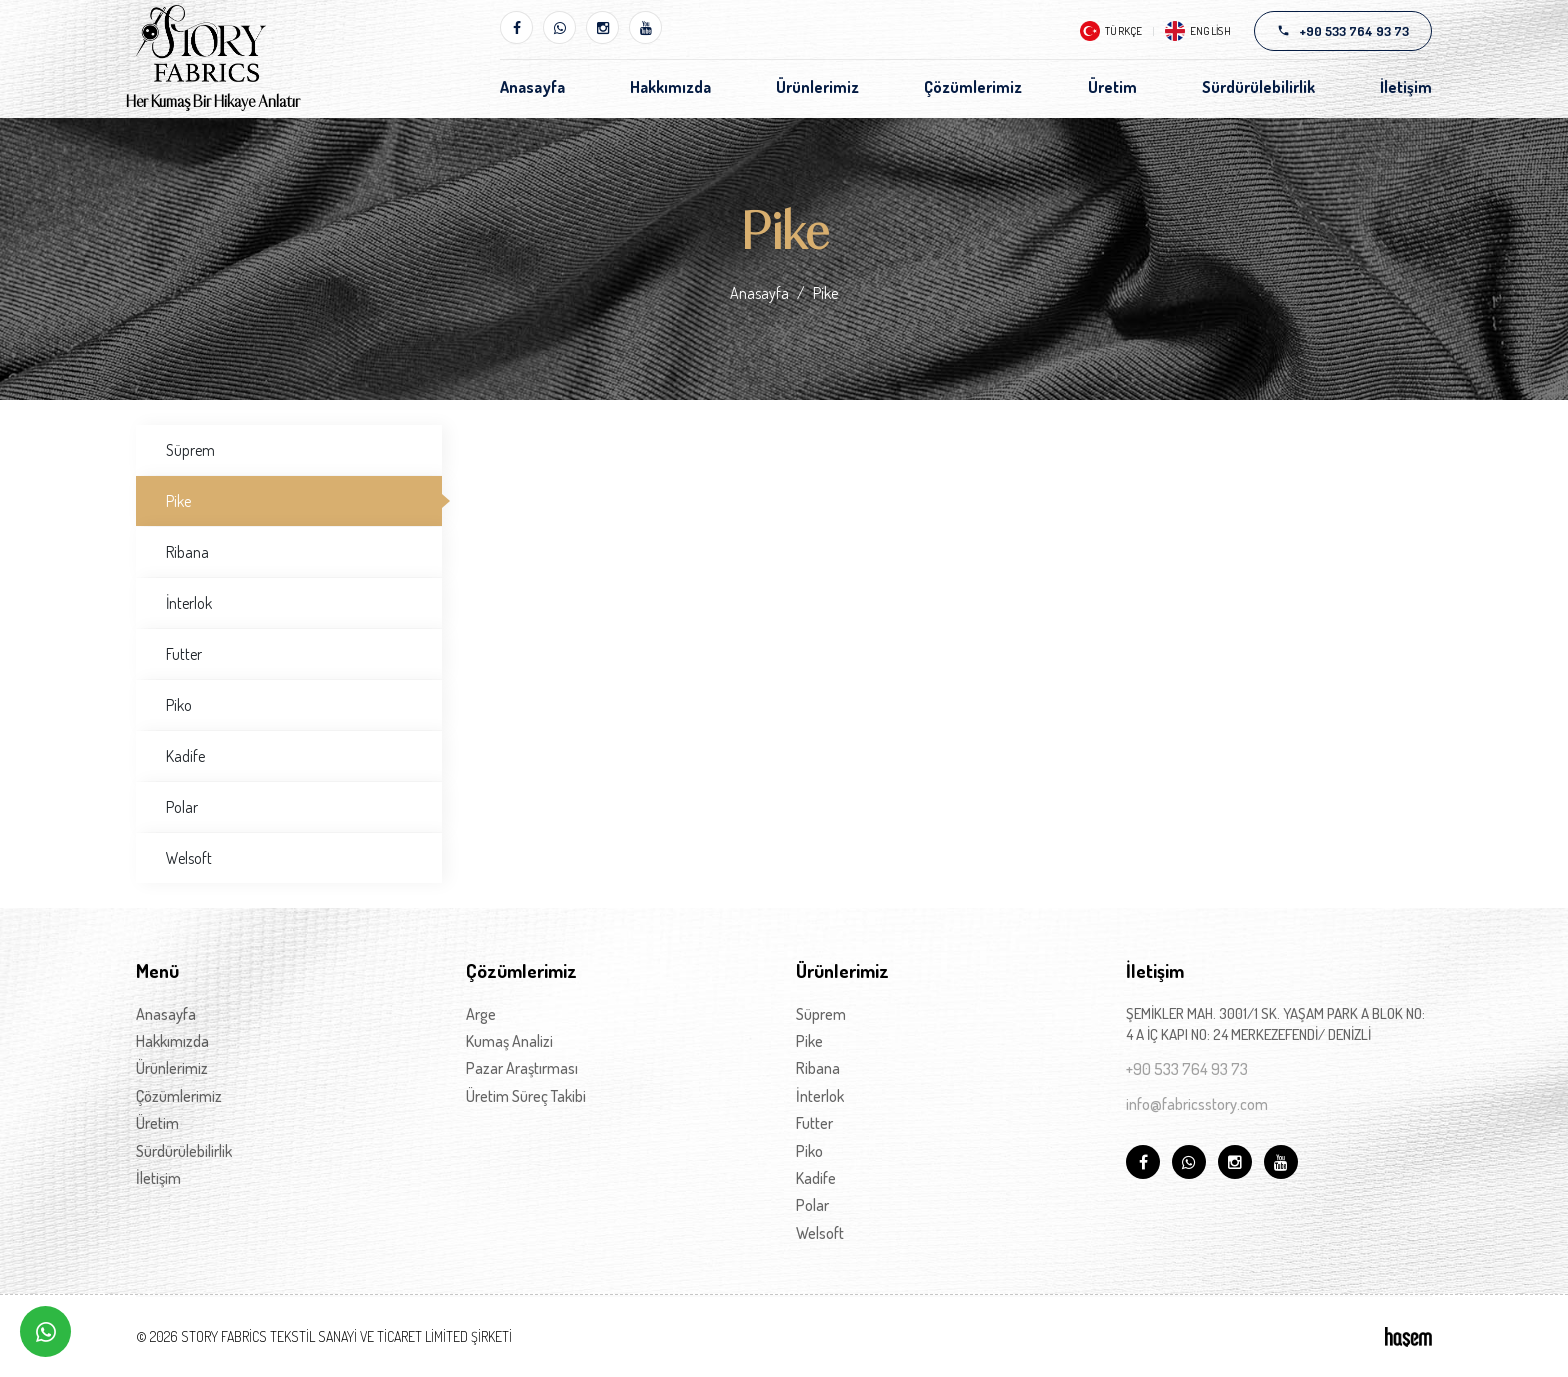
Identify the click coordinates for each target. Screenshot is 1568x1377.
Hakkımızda (670, 87)
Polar (182, 807)
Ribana (187, 552)
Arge (481, 1014)
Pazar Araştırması (522, 1068)
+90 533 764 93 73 (1187, 1069)
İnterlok (189, 603)
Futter (184, 654)
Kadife (185, 756)
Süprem (190, 450)
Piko (179, 705)
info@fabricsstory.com (1197, 1104)
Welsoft (189, 858)
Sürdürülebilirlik (1258, 87)
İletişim (1406, 87)
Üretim (1112, 87)
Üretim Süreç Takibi (526, 1096)
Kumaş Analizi (509, 1041)
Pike (178, 501)
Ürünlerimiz (817, 87)
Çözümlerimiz (973, 87)
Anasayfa (532, 87)
